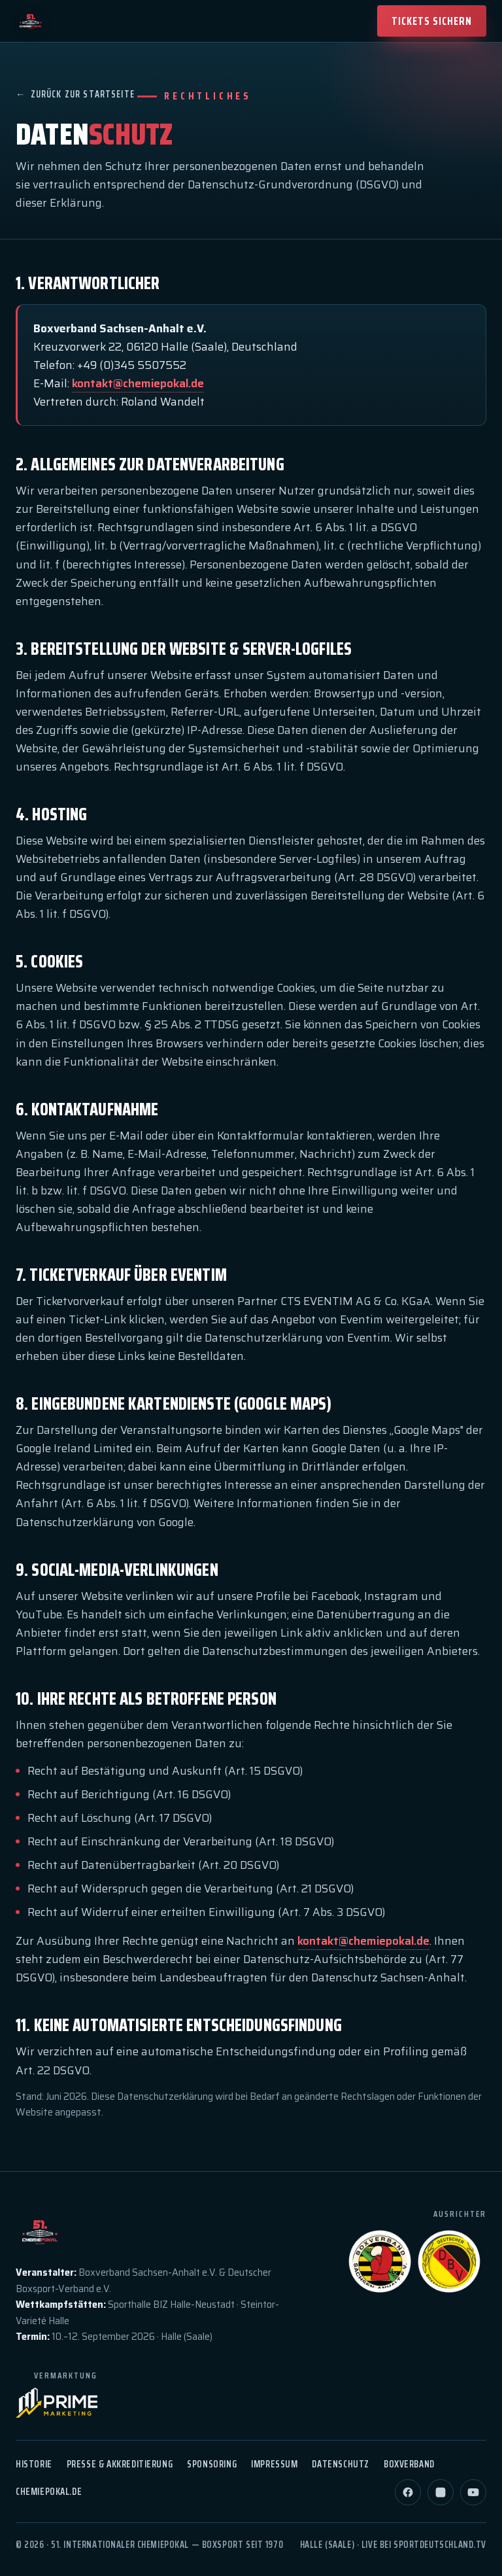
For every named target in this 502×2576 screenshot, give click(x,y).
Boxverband (409, 2463)
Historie (34, 2463)
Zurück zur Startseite (75, 95)
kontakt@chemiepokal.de (138, 383)
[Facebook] (408, 2492)
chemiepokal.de (49, 2491)
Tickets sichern (432, 20)
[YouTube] (473, 2492)
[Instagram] (440, 2492)
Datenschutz (340, 2463)
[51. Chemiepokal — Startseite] (31, 21)
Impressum (274, 2463)
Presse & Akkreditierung (120, 2463)
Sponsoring (212, 2463)
